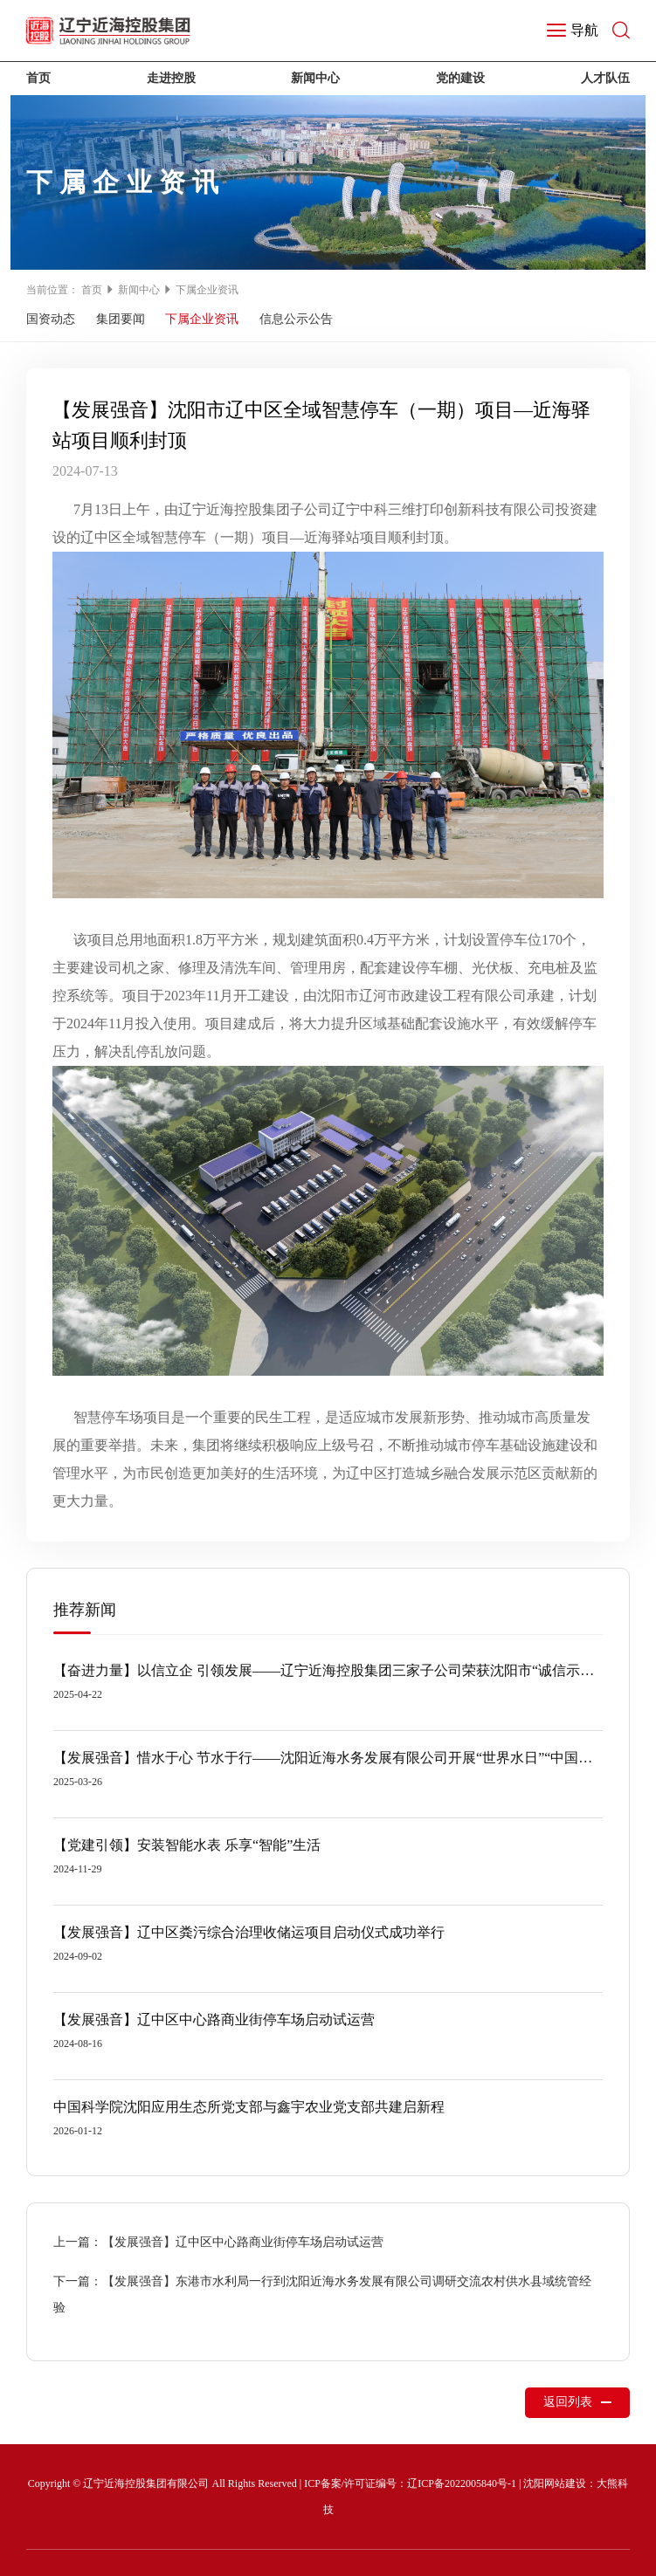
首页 (38, 78)
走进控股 (171, 78)
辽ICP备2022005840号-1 (461, 2483)
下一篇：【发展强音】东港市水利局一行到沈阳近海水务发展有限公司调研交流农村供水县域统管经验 (322, 2294)
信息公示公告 (296, 319)
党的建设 (460, 78)
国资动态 (50, 319)
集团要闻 (120, 319)
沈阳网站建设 (554, 2483)
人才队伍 (605, 78)
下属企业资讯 (207, 290)
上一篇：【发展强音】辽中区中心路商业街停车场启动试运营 (218, 2242)
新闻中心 (315, 78)
